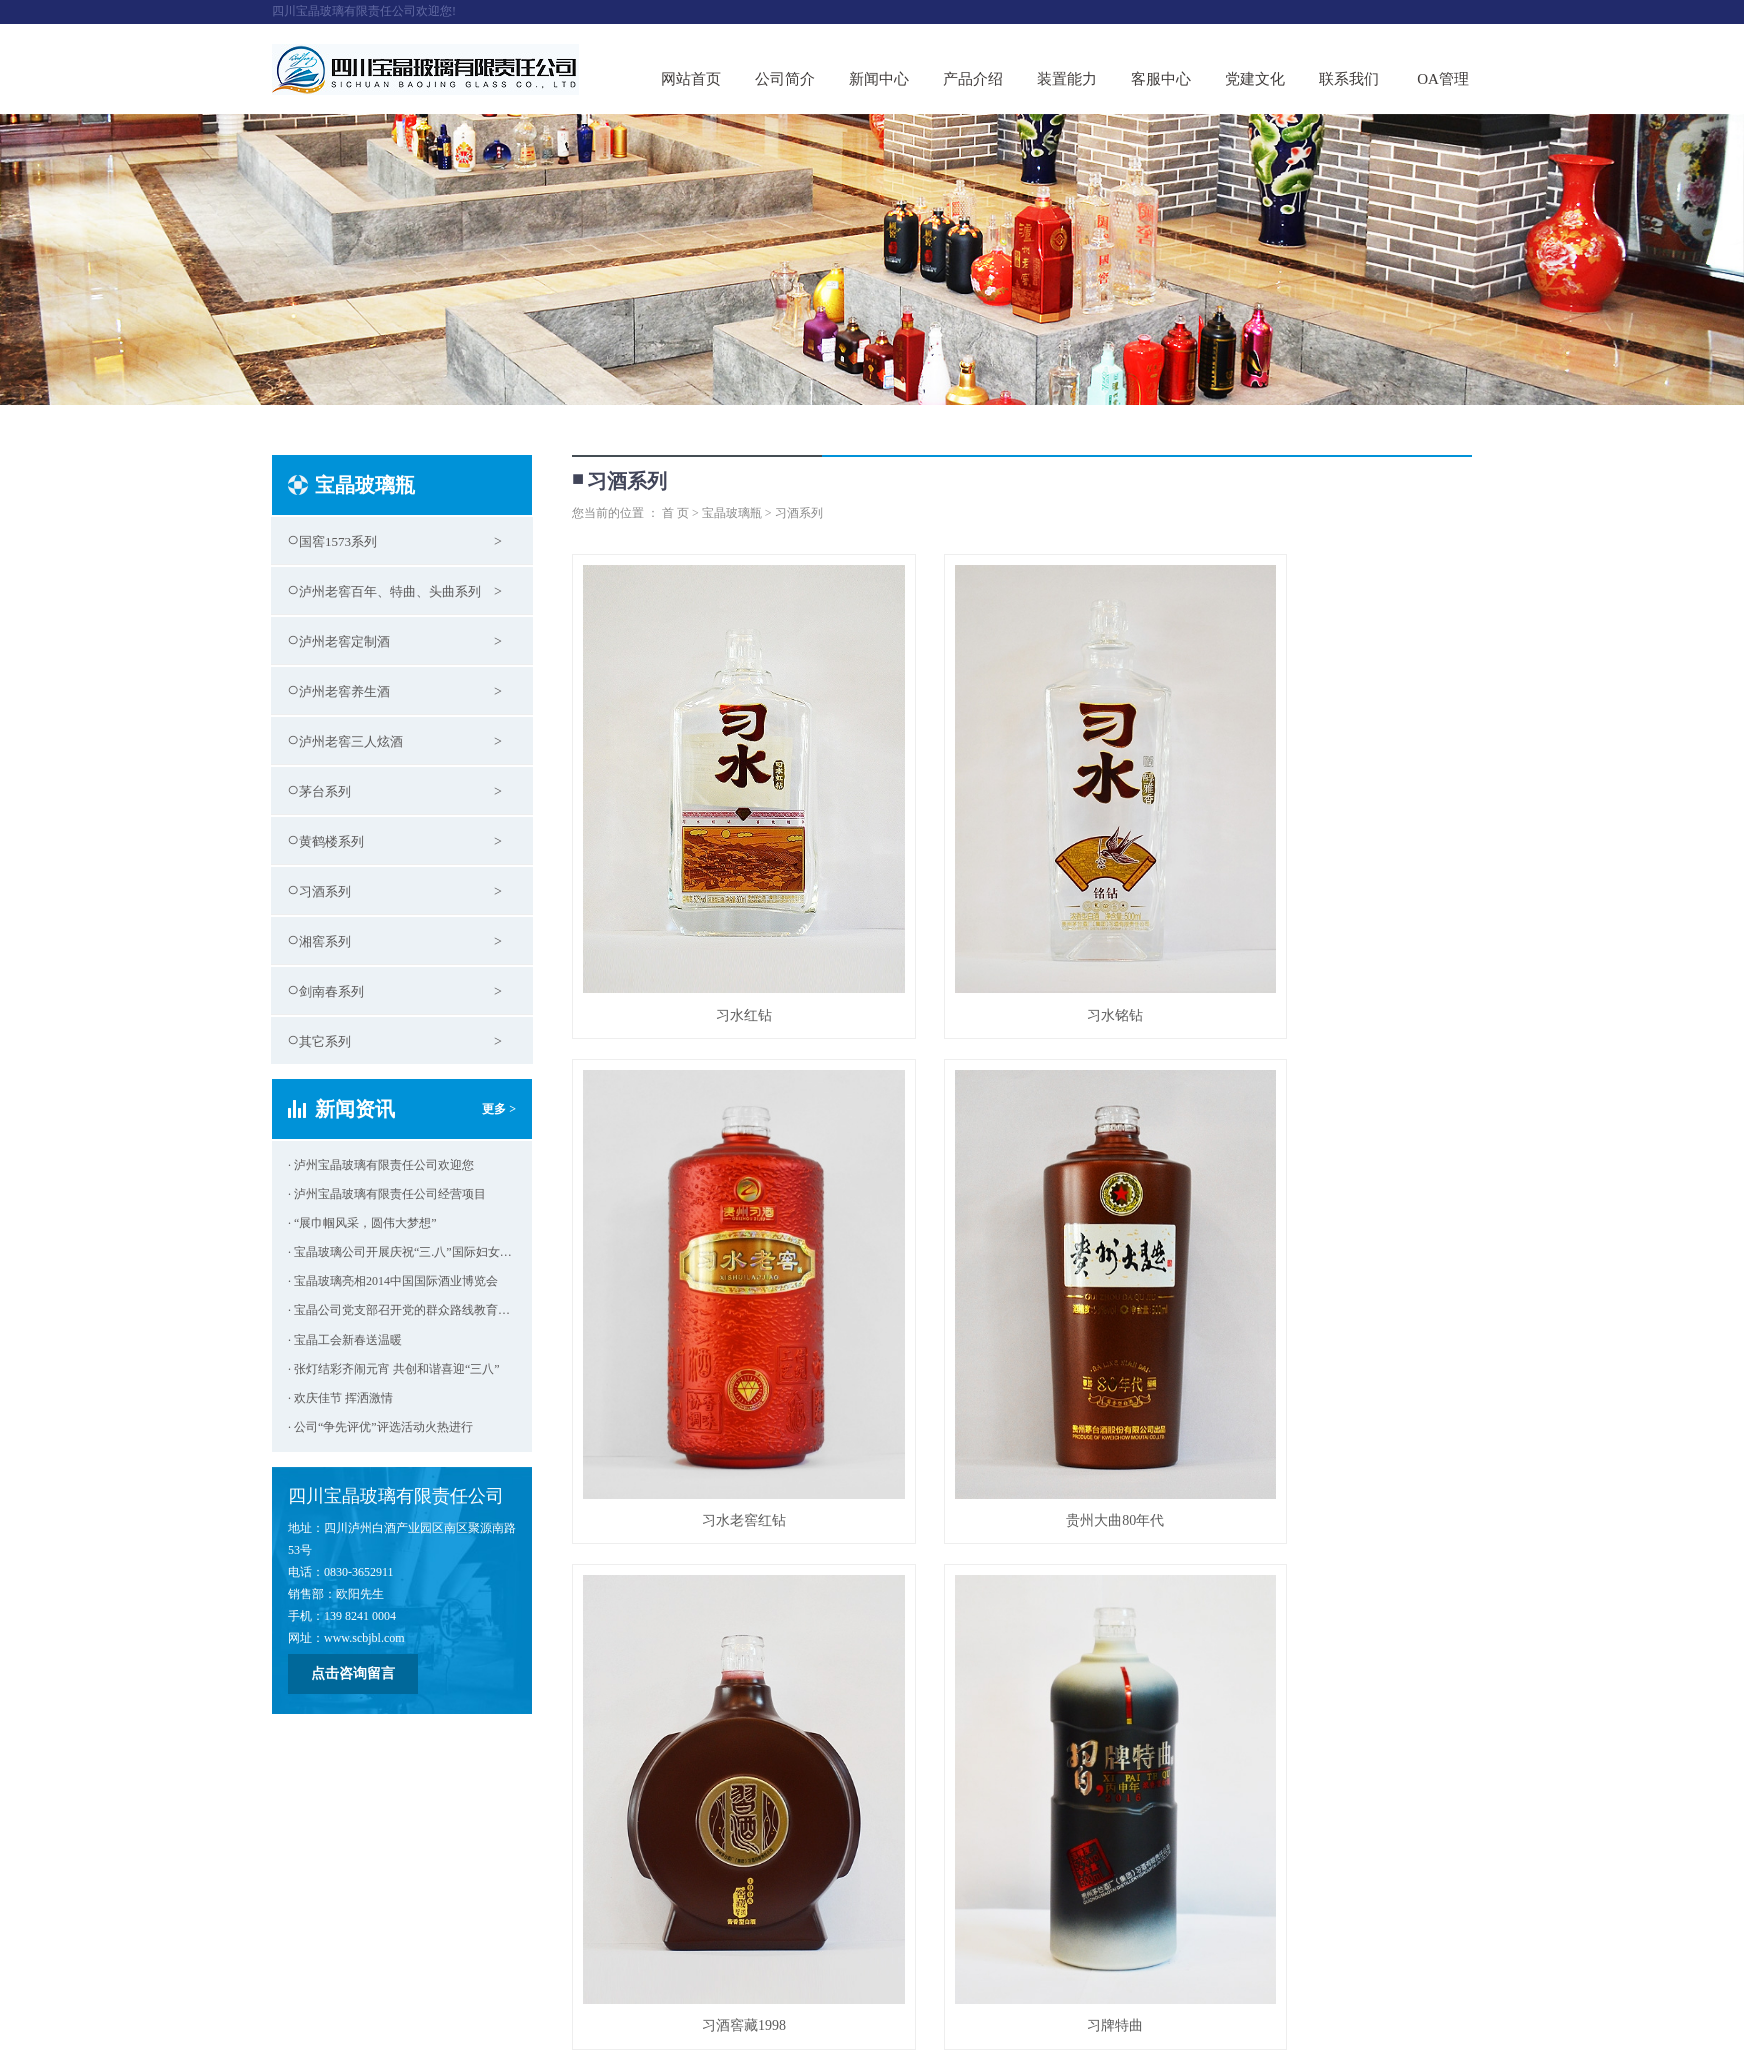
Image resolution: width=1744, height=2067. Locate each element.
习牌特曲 (1331, 1354)
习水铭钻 (1022, 932)
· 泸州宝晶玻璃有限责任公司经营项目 (387, 1194)
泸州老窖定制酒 (344, 641)
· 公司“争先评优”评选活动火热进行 (380, 1427)
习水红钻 (713, 932)
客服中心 (1161, 79)
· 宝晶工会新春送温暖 (345, 1340)
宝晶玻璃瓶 (732, 513)
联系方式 (695, 1940)
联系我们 (1349, 79)
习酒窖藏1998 (1022, 1354)
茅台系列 (325, 791)
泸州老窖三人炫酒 (351, 741)
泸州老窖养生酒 (344, 691)
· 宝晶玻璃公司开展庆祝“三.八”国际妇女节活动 (402, 1252)
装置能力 (1067, 79)
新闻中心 (879, 79)
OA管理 (1443, 79)
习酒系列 (325, 891)
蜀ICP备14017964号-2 (328, 1997)
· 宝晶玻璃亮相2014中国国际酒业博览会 (393, 1281)
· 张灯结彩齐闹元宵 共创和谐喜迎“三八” (394, 1369)
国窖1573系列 (338, 541)
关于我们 (300, 1940)
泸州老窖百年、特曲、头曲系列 (390, 591)
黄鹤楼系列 (331, 841)
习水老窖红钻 (1331, 932)
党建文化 (1255, 79)
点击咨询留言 (353, 1673)
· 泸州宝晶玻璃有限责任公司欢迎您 (381, 1165)
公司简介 (785, 79)
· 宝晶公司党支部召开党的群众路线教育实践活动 (402, 1310)
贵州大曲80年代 (713, 1354)
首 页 (675, 513)
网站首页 (691, 79)
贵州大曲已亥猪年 (713, 1776)
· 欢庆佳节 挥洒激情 (340, 1398)
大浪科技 (348, 2041)
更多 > (499, 1109)
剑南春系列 (331, 991)
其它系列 (325, 1041)
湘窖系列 (325, 941)
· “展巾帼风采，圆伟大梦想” (362, 1223)
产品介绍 (973, 79)
